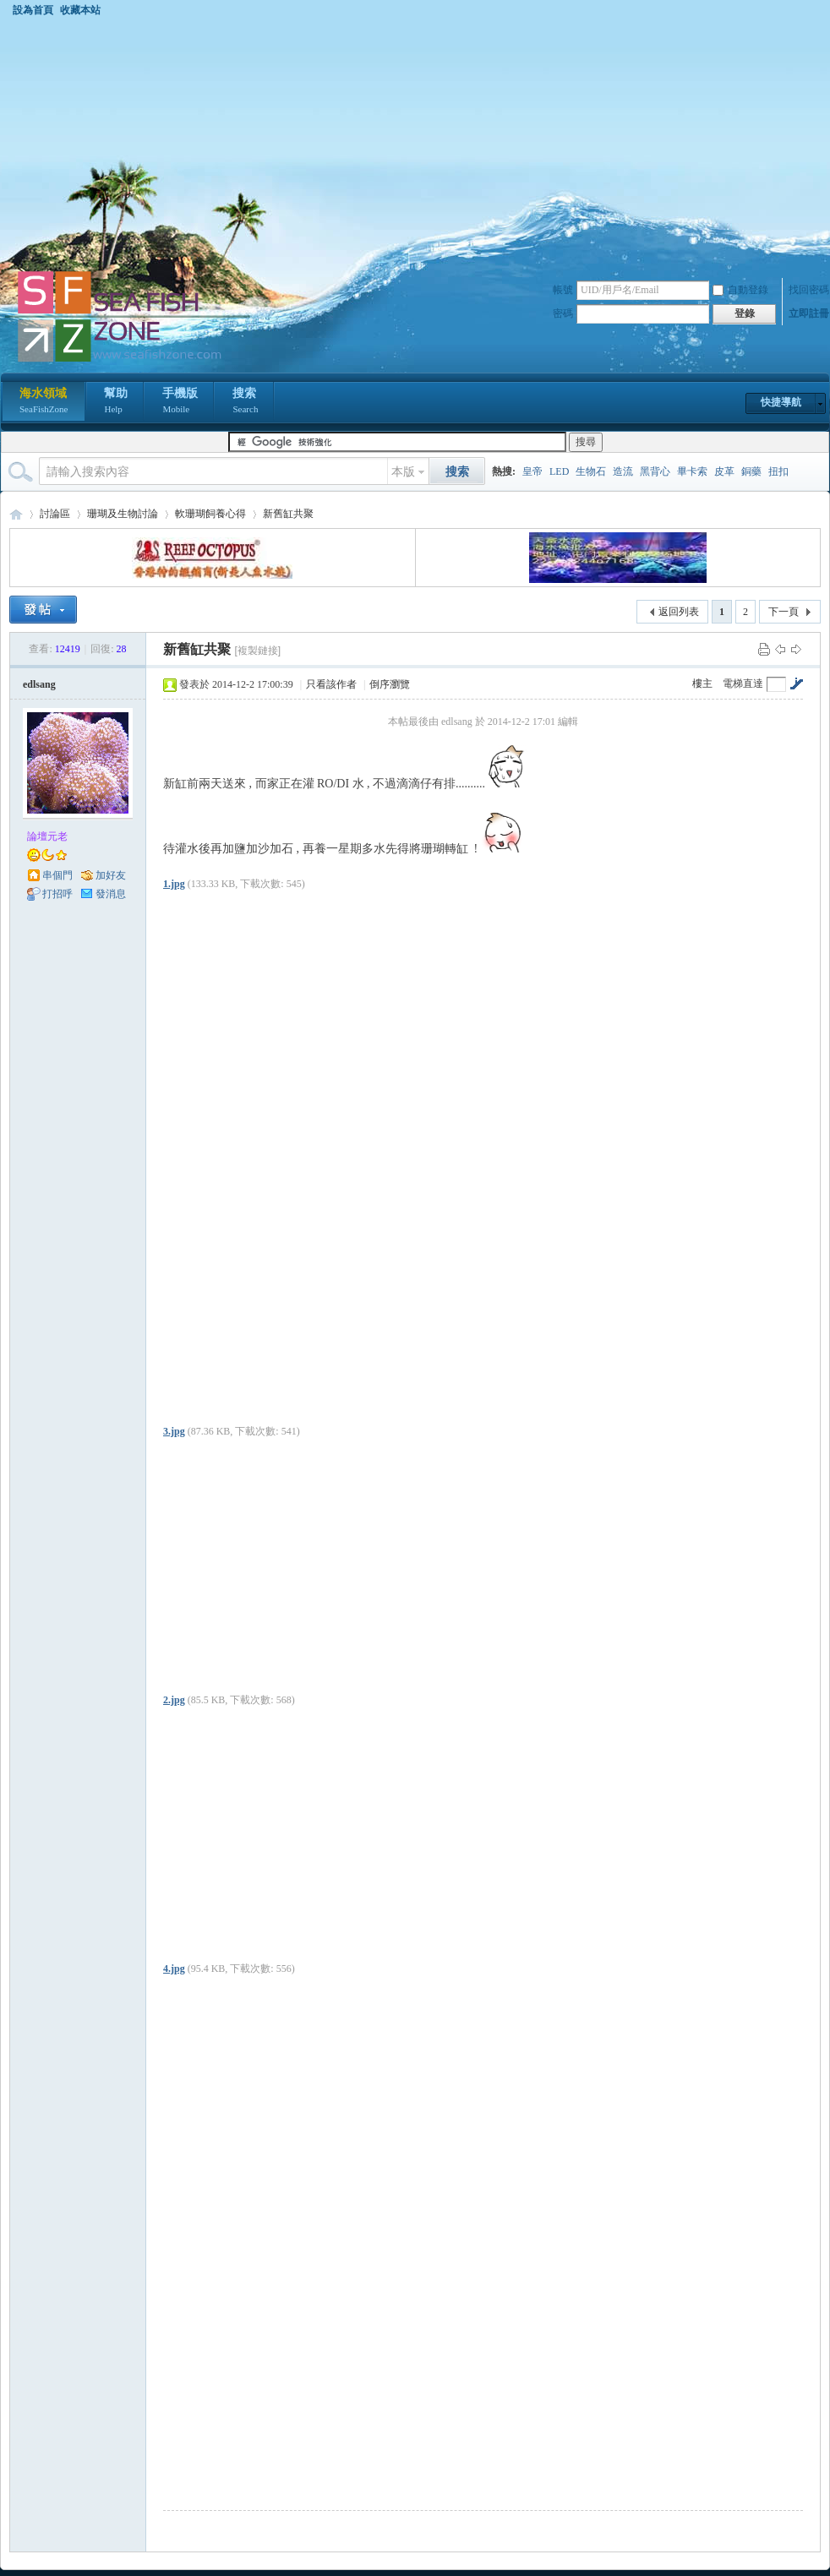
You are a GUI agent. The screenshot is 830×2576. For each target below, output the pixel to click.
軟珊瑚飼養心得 (210, 514)
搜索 (245, 402)
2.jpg (174, 1700)
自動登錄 (740, 290)
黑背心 (655, 471)
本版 (403, 472)
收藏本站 (80, 10)
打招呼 (57, 894)
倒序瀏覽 (389, 684)
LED (559, 471)
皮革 (724, 471)
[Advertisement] (415, 143)
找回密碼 (809, 290)
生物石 (591, 471)
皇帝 (532, 471)
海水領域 (43, 402)
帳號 (563, 290)
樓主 (702, 683)
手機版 (180, 402)
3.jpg (174, 1431)
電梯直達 (743, 683)
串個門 (57, 875)
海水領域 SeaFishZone (16, 514)
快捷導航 (781, 402)
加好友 (111, 875)
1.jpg (174, 884)
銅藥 (751, 471)
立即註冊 (809, 313)
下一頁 (783, 612)
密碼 (563, 313)
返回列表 (678, 612)
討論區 (55, 514)
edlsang (39, 684)
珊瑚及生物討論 (122, 514)
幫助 (116, 402)
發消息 (111, 894)
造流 (623, 471)
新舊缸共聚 (288, 514)
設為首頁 (33, 10)
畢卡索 (692, 471)
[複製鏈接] (257, 650)
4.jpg (174, 1968)
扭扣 (778, 471)
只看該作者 (331, 684)
